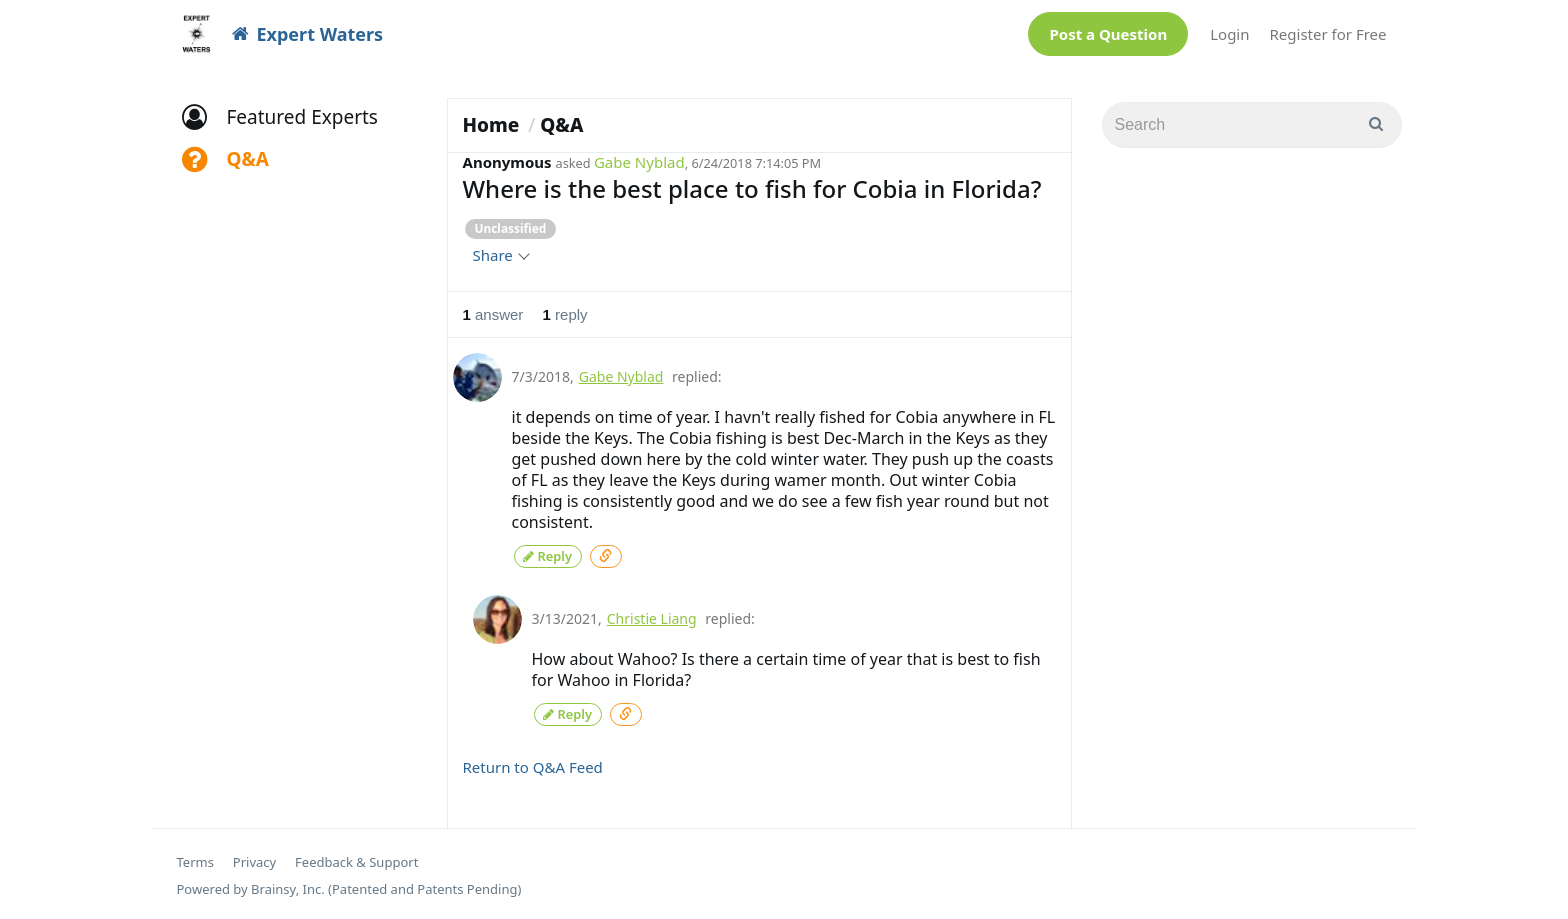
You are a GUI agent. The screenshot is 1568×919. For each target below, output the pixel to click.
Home (491, 125)
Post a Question (1108, 34)
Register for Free (1328, 34)
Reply (548, 554)
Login (1229, 34)
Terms (195, 858)
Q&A (561, 125)
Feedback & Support (356, 858)
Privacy (254, 858)
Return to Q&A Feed (533, 763)
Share (500, 255)
